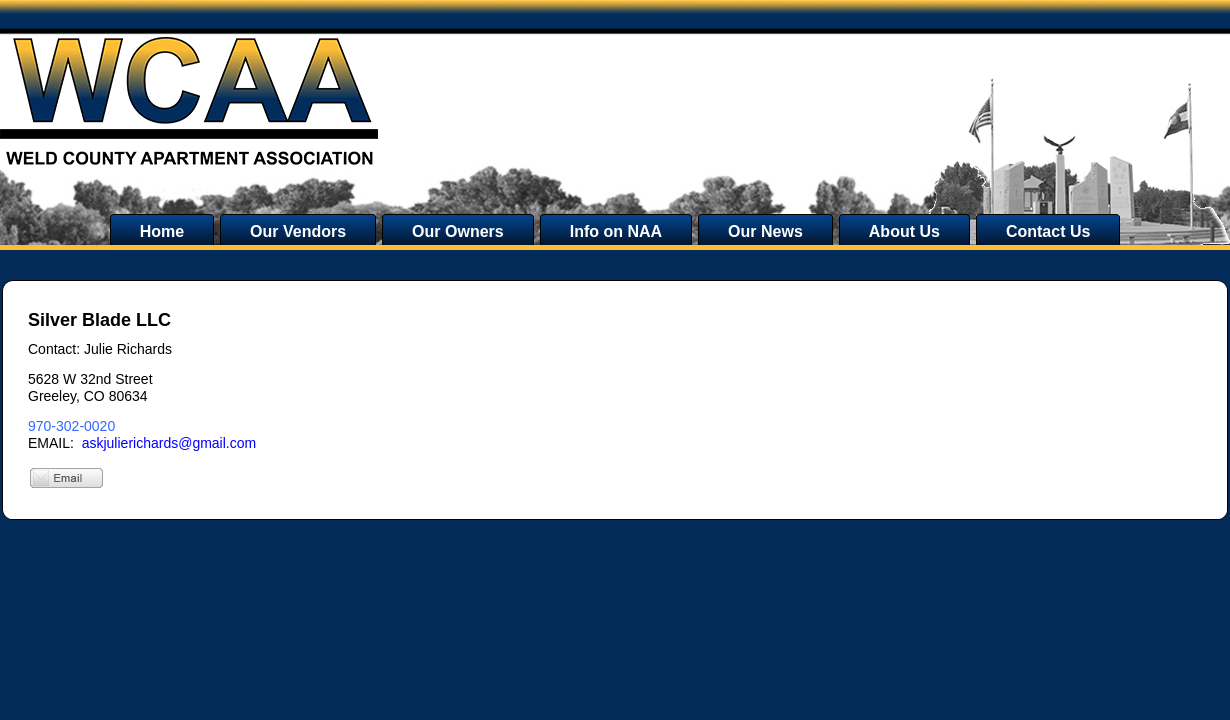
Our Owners (458, 231)
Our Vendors (298, 231)
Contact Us (1048, 231)
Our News (765, 231)
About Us (904, 231)
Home (162, 231)
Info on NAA (616, 231)
